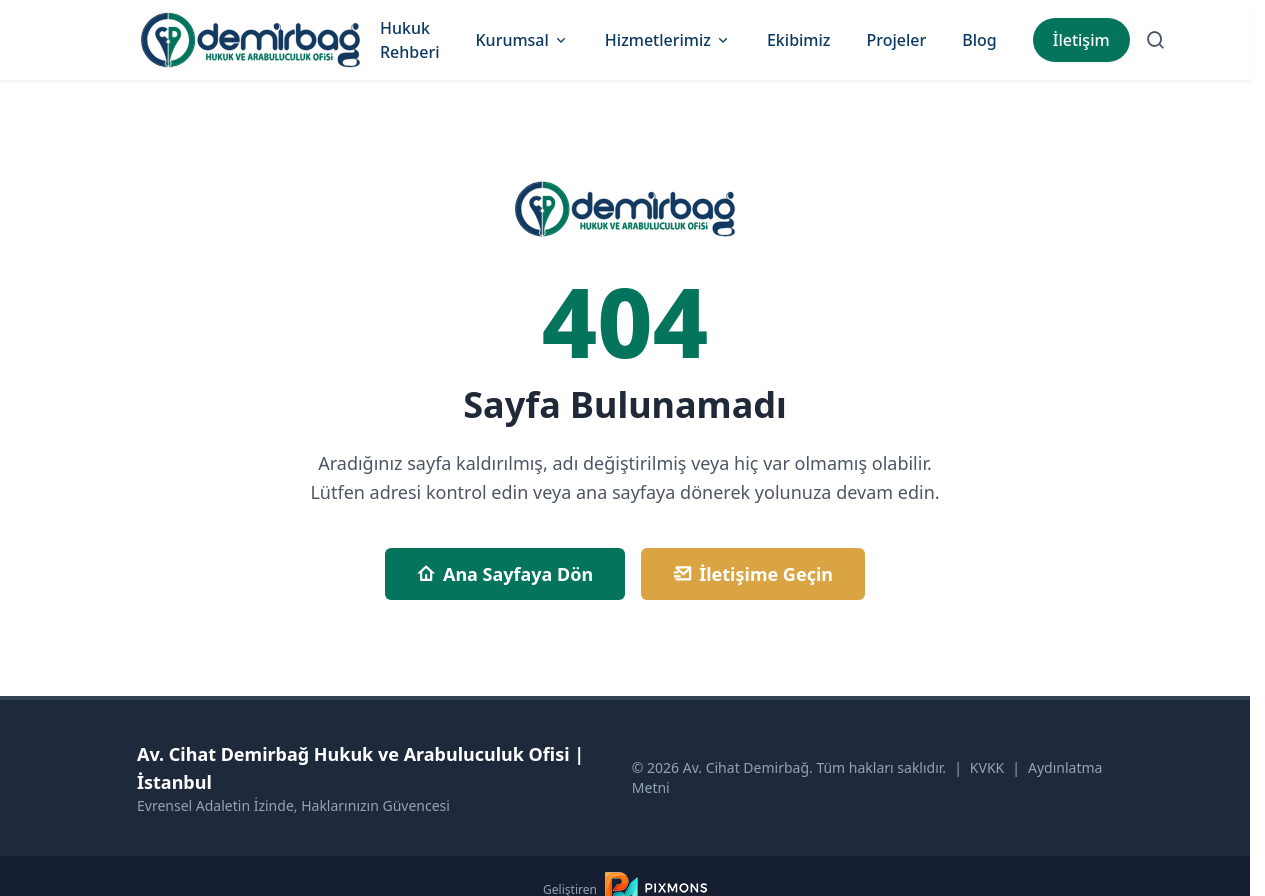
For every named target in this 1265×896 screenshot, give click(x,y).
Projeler (896, 40)
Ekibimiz (799, 40)
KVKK (987, 767)
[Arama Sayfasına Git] (1156, 40)
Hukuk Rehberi (410, 40)
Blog (979, 40)
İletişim (1081, 40)
